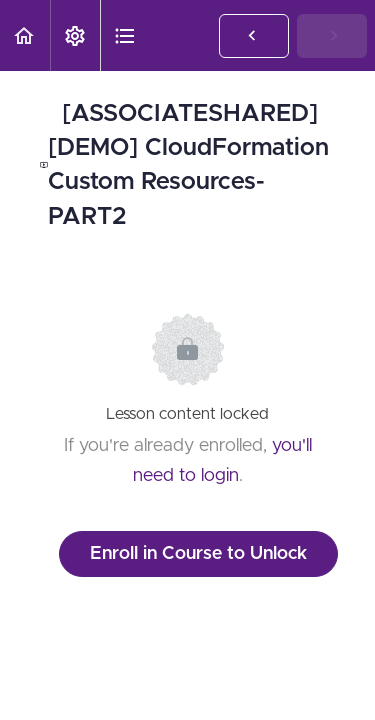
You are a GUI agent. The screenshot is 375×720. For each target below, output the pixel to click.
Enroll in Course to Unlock (198, 554)
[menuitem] (75, 35)
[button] (25, 35)
